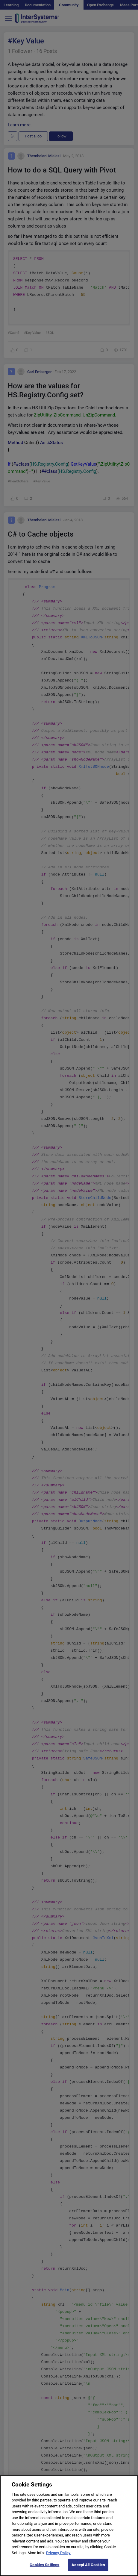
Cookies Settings (44, 2569)
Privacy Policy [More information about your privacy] (58, 2557)
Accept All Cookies (88, 2569)
